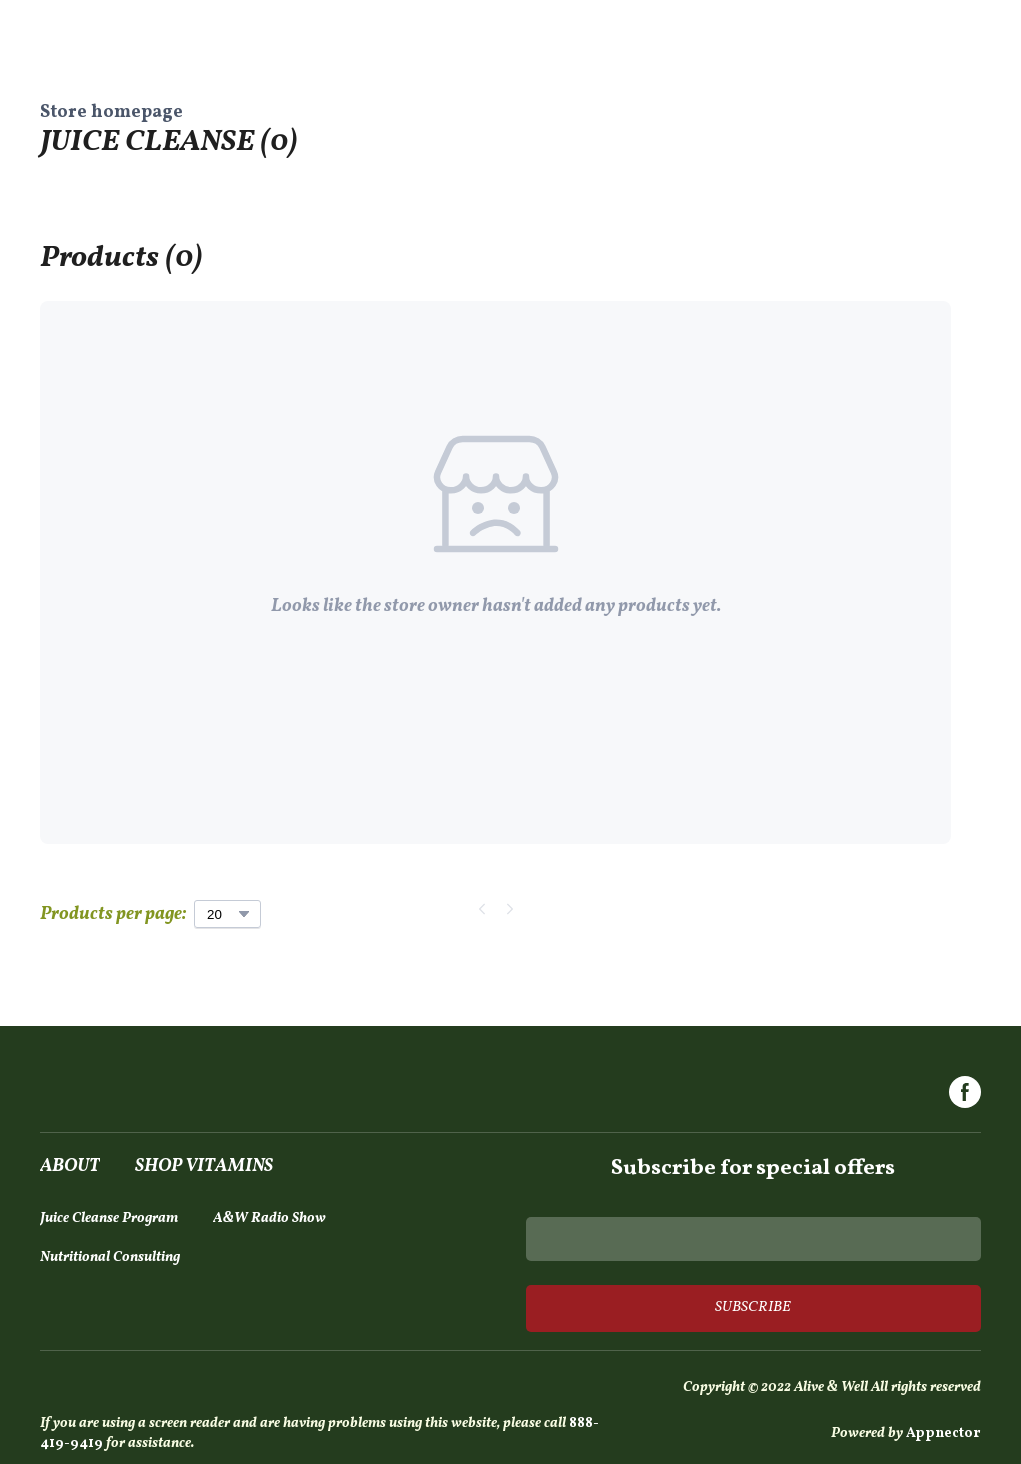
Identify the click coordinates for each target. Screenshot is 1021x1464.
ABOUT (70, 1166)
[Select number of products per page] (227, 914)
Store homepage (111, 112)
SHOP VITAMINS (204, 1166)
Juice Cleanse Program (109, 1218)
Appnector (943, 1433)
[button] (965, 1092)
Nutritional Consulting (110, 1257)
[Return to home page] (146, 1095)
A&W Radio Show (269, 1218)
